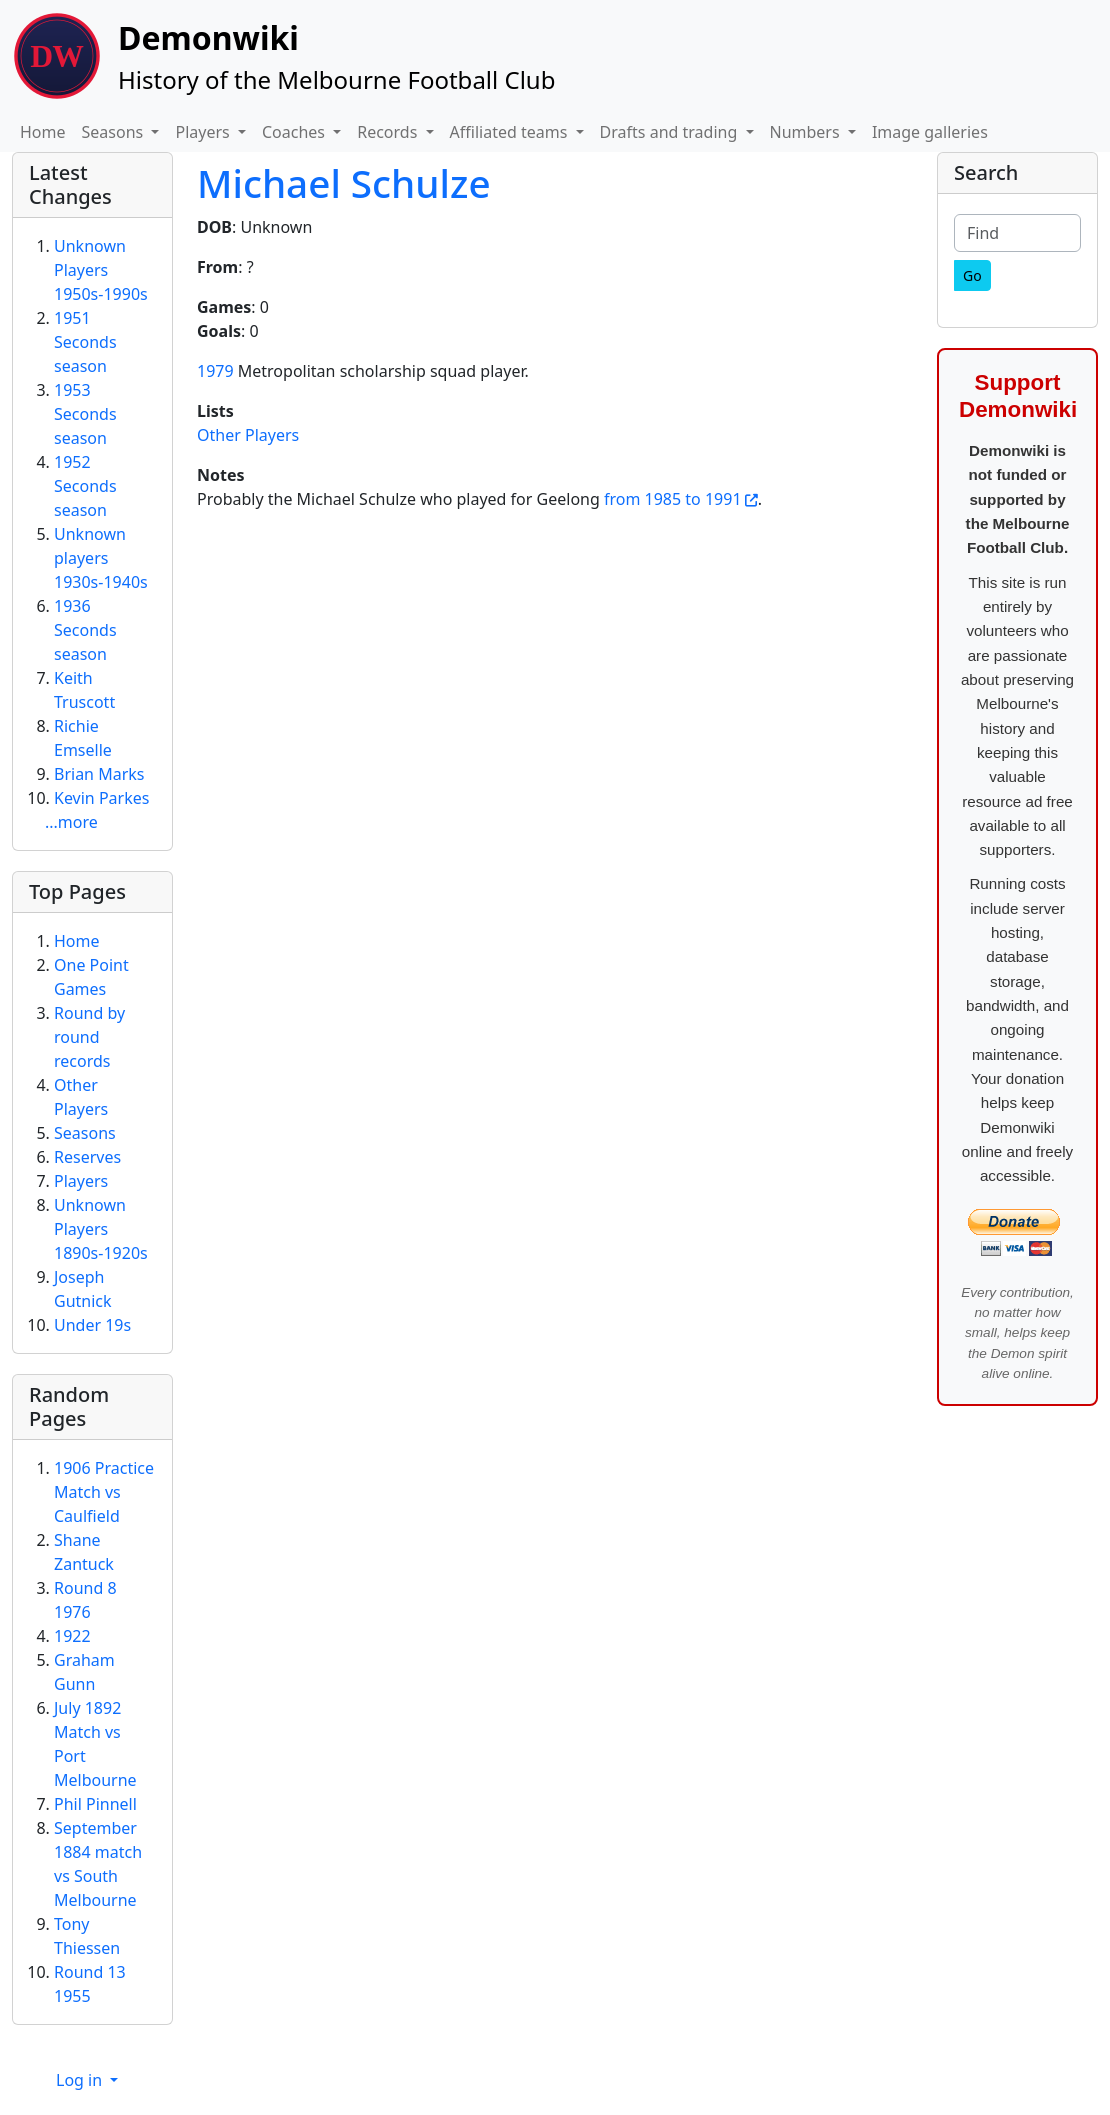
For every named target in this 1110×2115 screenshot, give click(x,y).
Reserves (87, 1157)
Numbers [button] (807, 132)
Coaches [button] (295, 132)
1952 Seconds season (85, 486)
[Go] (972, 275)
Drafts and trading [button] (671, 132)
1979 (215, 371)
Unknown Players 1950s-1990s (101, 270)
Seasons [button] (115, 132)
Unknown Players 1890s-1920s (101, 1229)
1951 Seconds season (85, 342)
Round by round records (89, 1037)
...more (71, 822)
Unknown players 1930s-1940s (101, 558)
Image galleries (930, 132)
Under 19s (92, 1325)
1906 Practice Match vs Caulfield (104, 1492)
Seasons (85, 1133)
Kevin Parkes (101, 798)
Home (43, 132)
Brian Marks (99, 774)
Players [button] (204, 132)
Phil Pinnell (95, 1804)
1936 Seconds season (85, 630)
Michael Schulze (344, 183)
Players (81, 1181)
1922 (72, 1636)
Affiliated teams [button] (511, 132)
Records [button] (389, 132)
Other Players (248, 435)
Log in (81, 2080)
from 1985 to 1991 (673, 499)
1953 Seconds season (85, 414)
